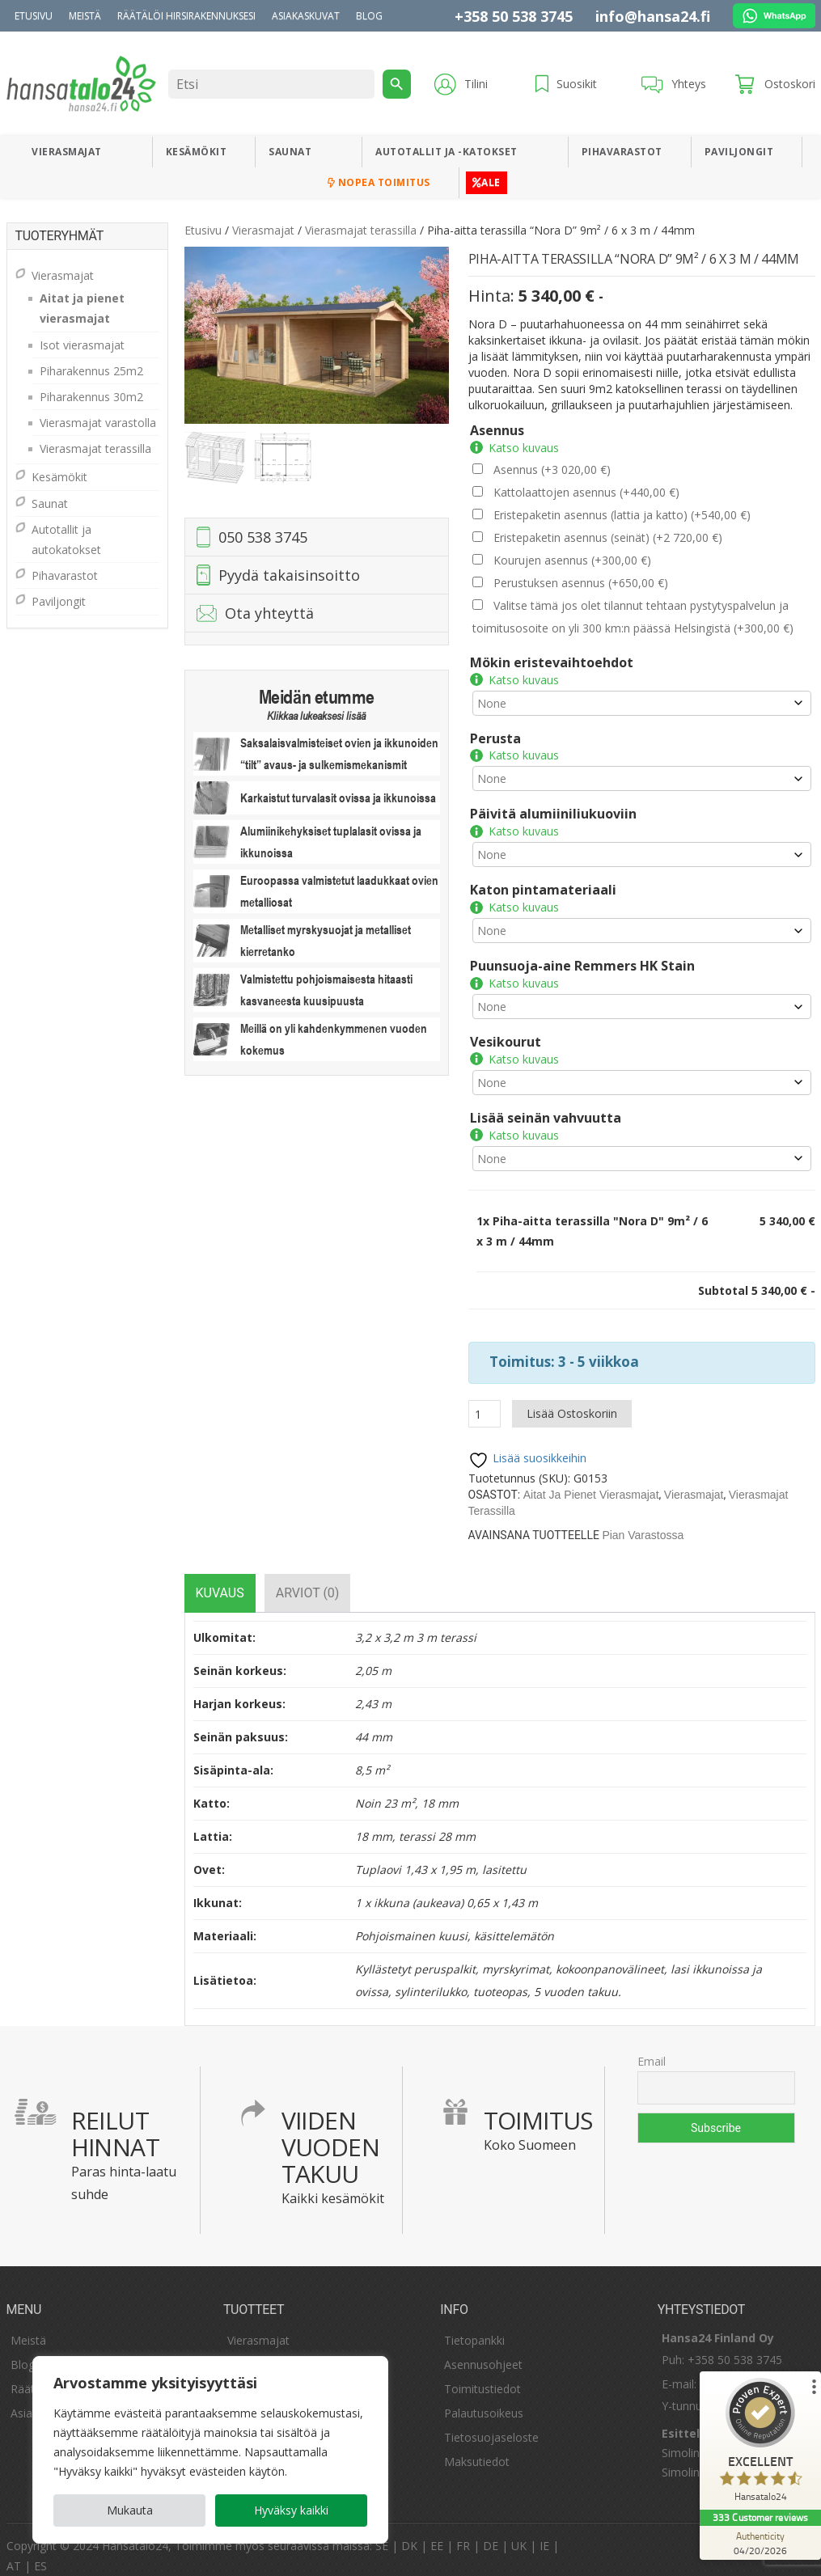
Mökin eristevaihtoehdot (551, 662)
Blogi (24, 2352)
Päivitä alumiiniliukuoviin (553, 809)
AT (13, 2553)
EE (436, 2533)
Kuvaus (220, 1580)
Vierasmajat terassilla (361, 230)
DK (409, 2533)
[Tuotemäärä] (484, 1401)
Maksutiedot (477, 2449)
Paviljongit (739, 152)
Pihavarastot (622, 152)
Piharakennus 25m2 (91, 371)
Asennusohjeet (483, 2352)
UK (519, 2533)
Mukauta (130, 2510)
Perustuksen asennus (580, 582)
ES (40, 2553)
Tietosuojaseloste (491, 2425)
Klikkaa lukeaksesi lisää (316, 715)
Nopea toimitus (379, 182)
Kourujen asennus (572, 560)
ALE (486, 182)
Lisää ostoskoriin (572, 1401)
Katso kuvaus (524, 447)
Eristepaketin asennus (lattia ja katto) (622, 514)
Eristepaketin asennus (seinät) (607, 537)
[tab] (220, 1581)
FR (463, 2533)
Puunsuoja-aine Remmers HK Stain (582, 956)
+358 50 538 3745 (514, 16)
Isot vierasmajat (82, 345)
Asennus (497, 430)
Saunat (290, 152)
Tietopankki (474, 2328)
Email (651, 2049)
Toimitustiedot (482, 2376)
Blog (369, 16)
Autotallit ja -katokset (446, 152)
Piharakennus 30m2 (91, 396)
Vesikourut (505, 1029)
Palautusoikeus (483, 2401)
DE (490, 2533)
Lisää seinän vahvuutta (545, 1106)
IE (544, 2533)
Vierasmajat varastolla (98, 422)
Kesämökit (196, 152)
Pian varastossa (642, 1522)
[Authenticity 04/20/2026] (760, 2543)
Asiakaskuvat (306, 16)
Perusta (495, 736)
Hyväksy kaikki (291, 2510)
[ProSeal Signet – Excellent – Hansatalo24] (760, 2444)
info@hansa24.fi (652, 16)
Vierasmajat (67, 152)
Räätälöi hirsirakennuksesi (186, 16)
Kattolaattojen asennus (586, 492)
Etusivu (34, 16)
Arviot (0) (308, 1580)
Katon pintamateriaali (543, 882)
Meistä (85, 16)
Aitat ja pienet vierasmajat (591, 1482)
